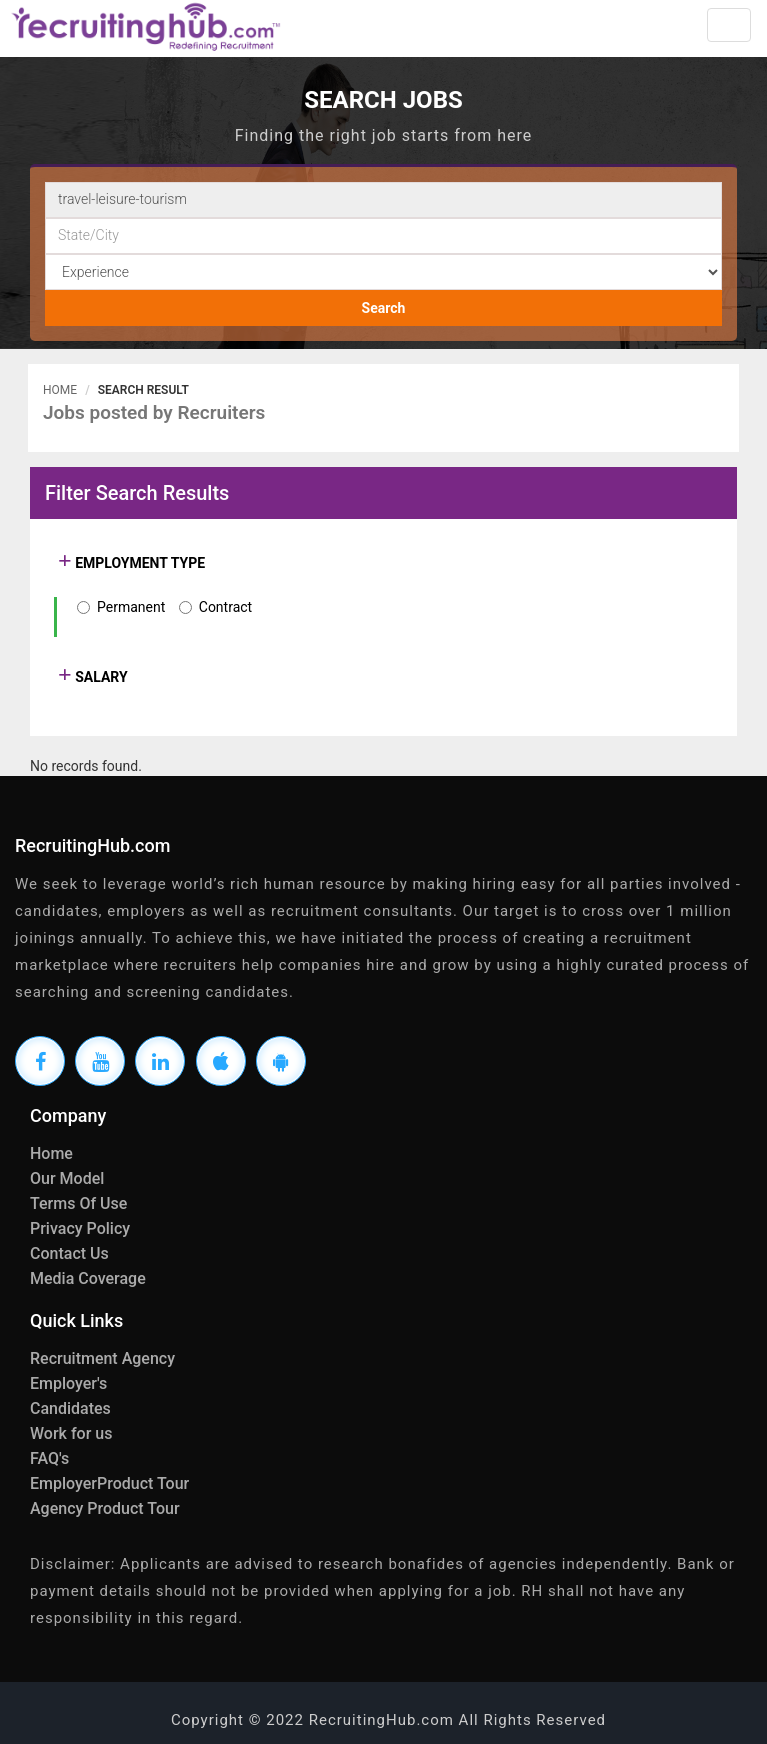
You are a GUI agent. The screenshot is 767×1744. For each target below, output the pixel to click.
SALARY (100, 677)
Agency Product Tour (105, 1508)
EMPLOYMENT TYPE (138, 563)
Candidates (70, 1408)
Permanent (131, 607)
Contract (225, 607)
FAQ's (49, 1458)
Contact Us (69, 1253)
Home (60, 390)
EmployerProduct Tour (109, 1483)
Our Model (67, 1178)
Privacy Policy (80, 1228)
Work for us (71, 1433)
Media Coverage (88, 1278)
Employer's (68, 1383)
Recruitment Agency (102, 1358)
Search (384, 308)
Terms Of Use (78, 1203)
